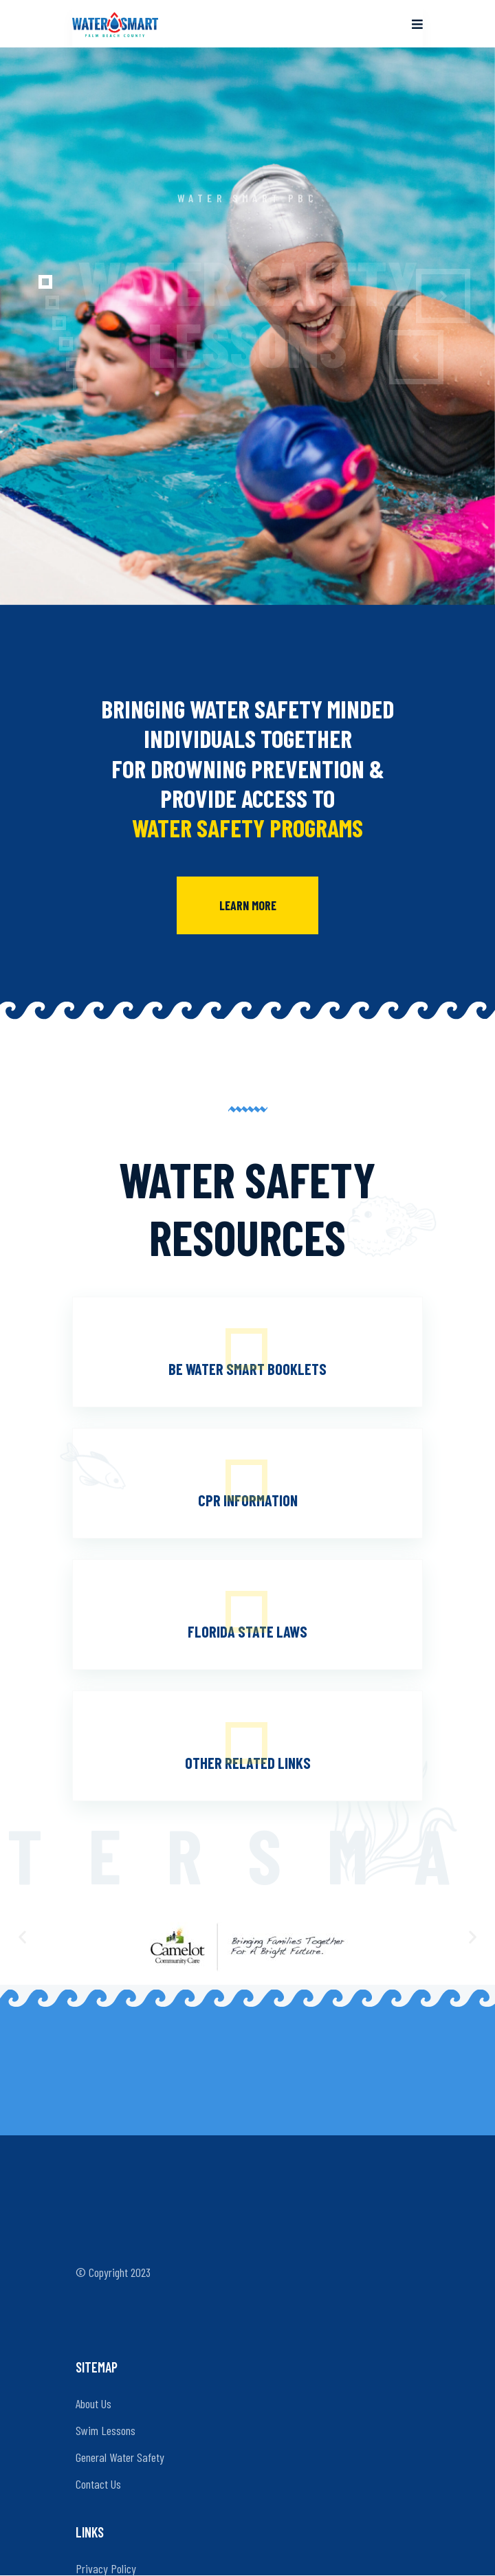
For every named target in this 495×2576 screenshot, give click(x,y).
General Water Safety (120, 2457)
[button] (31, 282)
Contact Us (98, 2483)
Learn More (247, 905)
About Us (93, 2403)
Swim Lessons (105, 2430)
